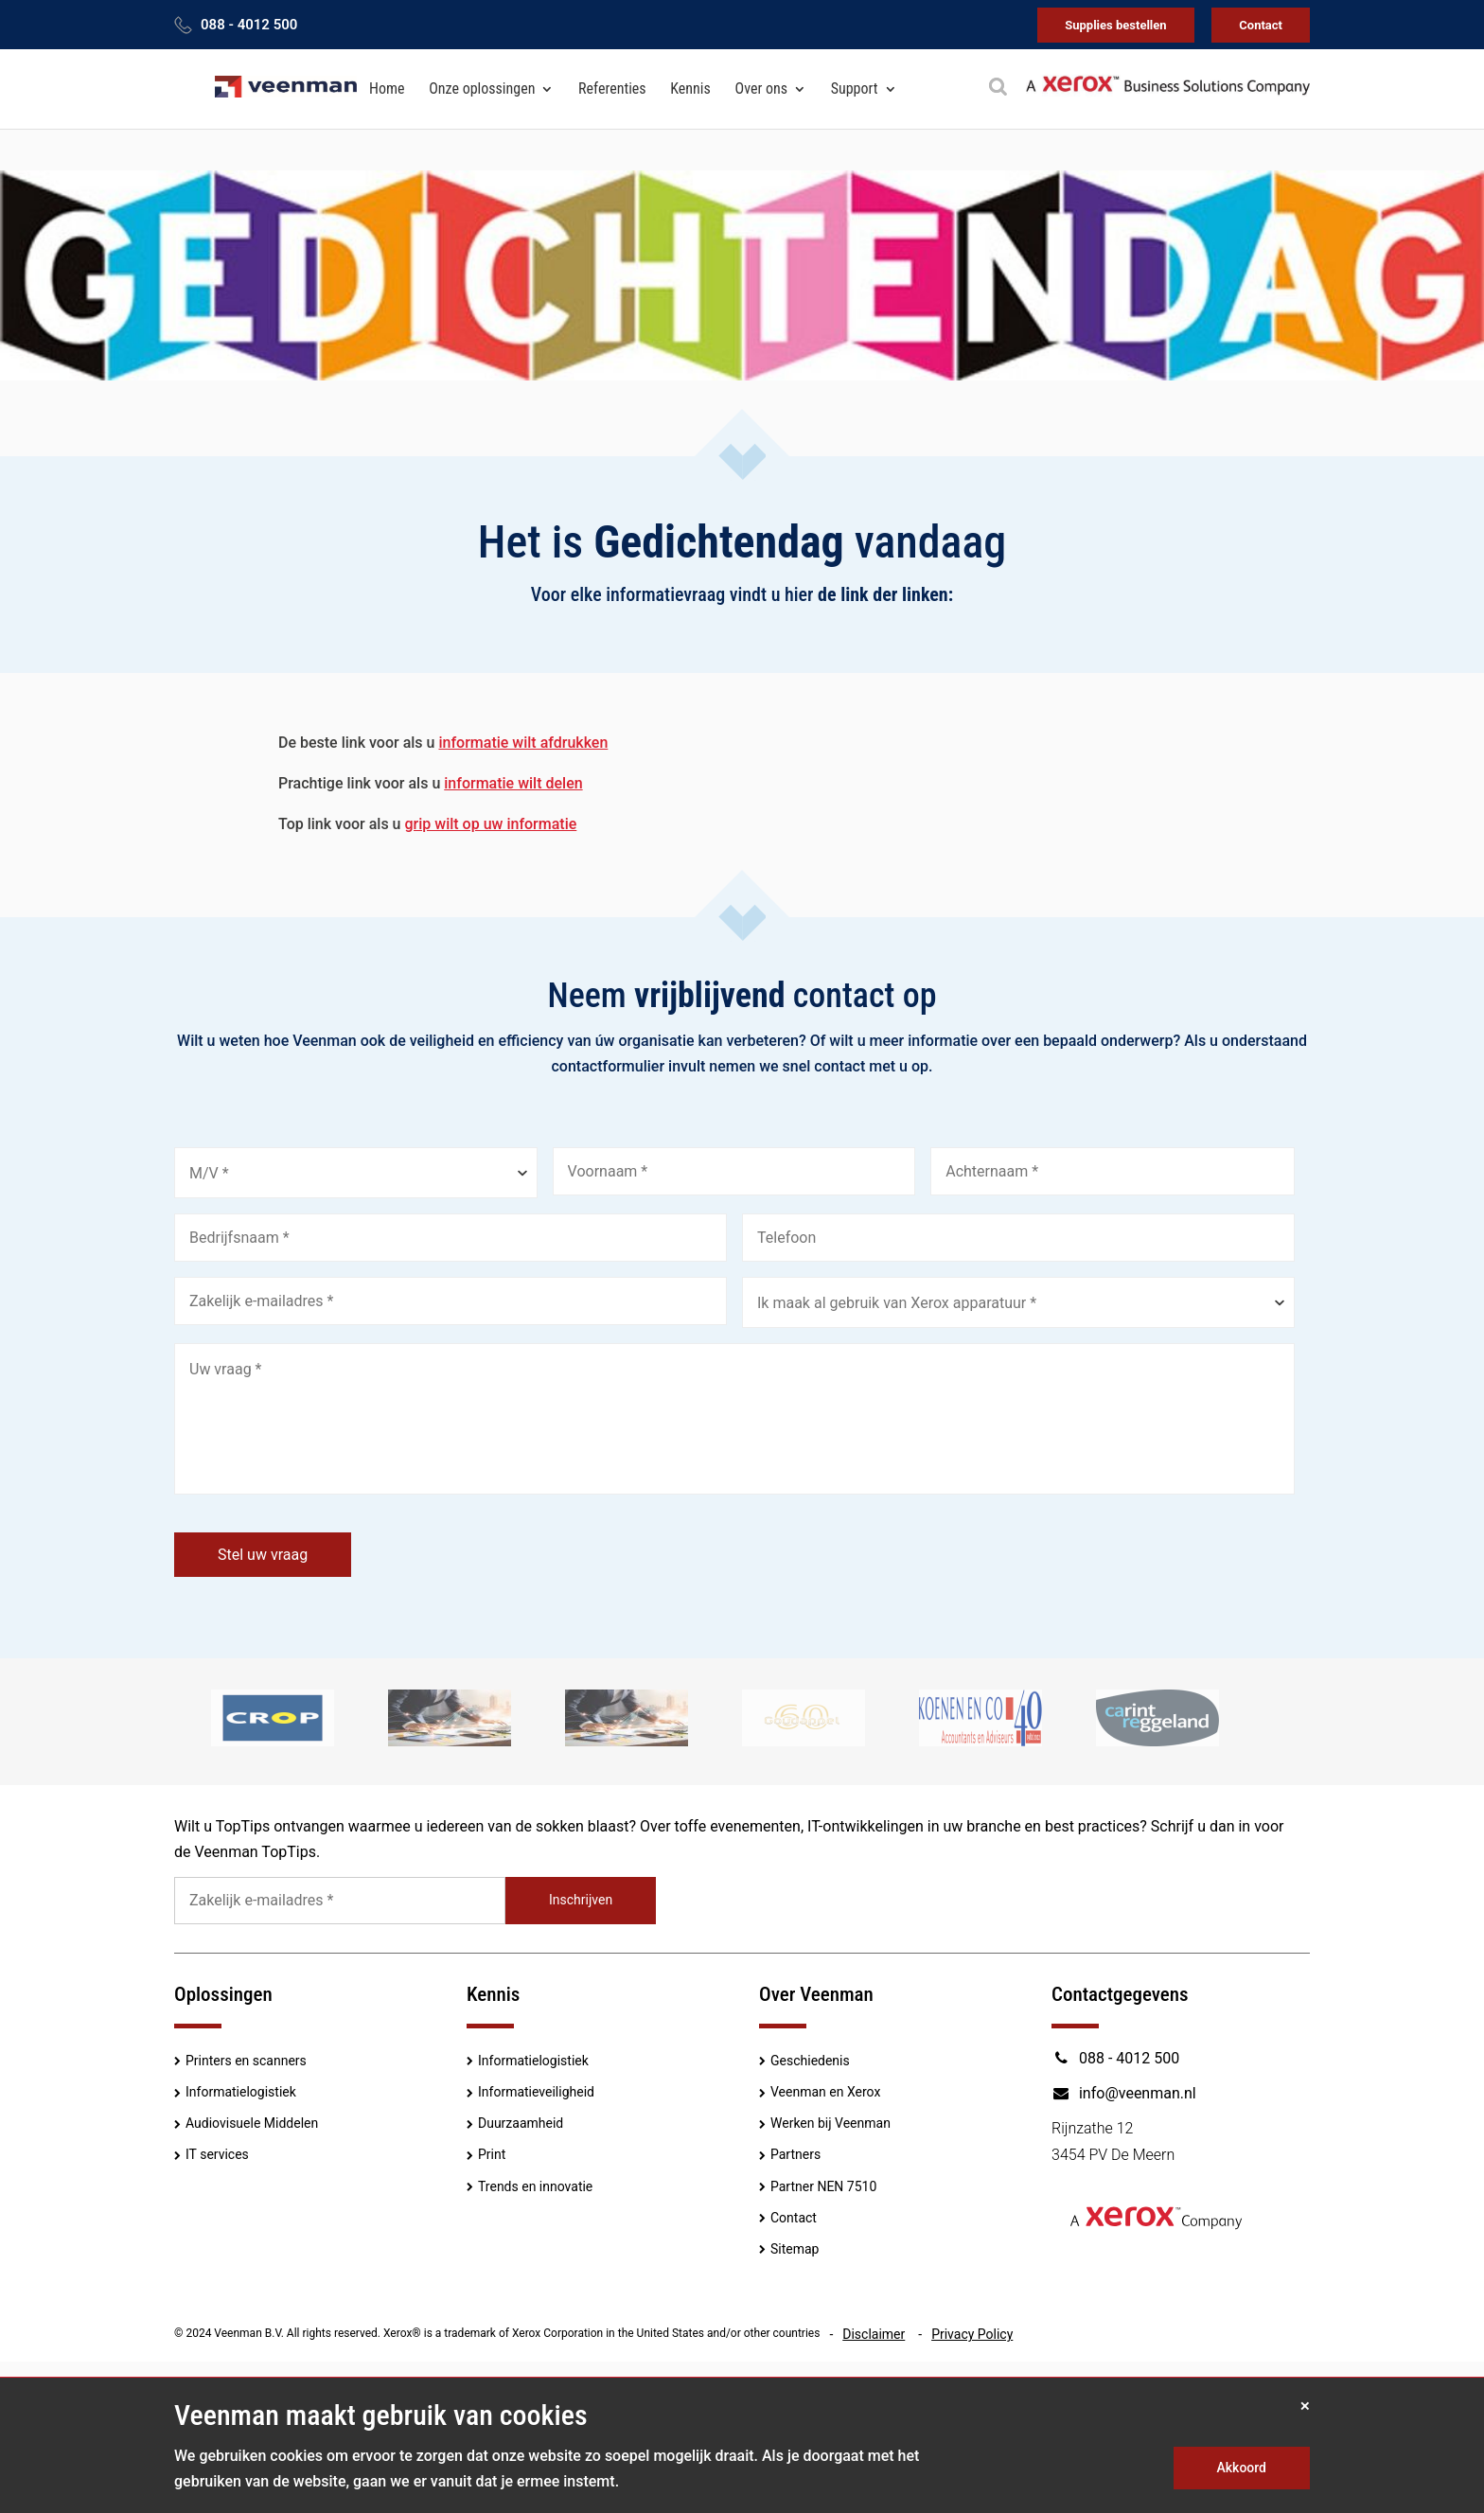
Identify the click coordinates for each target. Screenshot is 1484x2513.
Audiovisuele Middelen (252, 2123)
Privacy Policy (972, 2334)
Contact (1260, 25)
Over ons (761, 89)
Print (491, 2154)
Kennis (690, 89)
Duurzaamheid (520, 2123)
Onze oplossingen (482, 89)
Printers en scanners (246, 2060)
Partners (795, 2154)
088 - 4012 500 (249, 24)
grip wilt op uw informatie (491, 824)
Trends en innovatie (535, 2186)
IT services (217, 2154)
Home (387, 89)
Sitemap (794, 2248)
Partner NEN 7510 (823, 2186)
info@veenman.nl (1123, 2093)
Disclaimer (873, 2334)
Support (854, 89)
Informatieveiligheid (536, 2091)
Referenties (612, 89)
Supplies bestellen (1115, 25)
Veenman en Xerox (825, 2091)
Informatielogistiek (241, 2091)
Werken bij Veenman (830, 2123)
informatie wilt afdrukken (523, 743)
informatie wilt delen (513, 783)
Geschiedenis (810, 2060)
